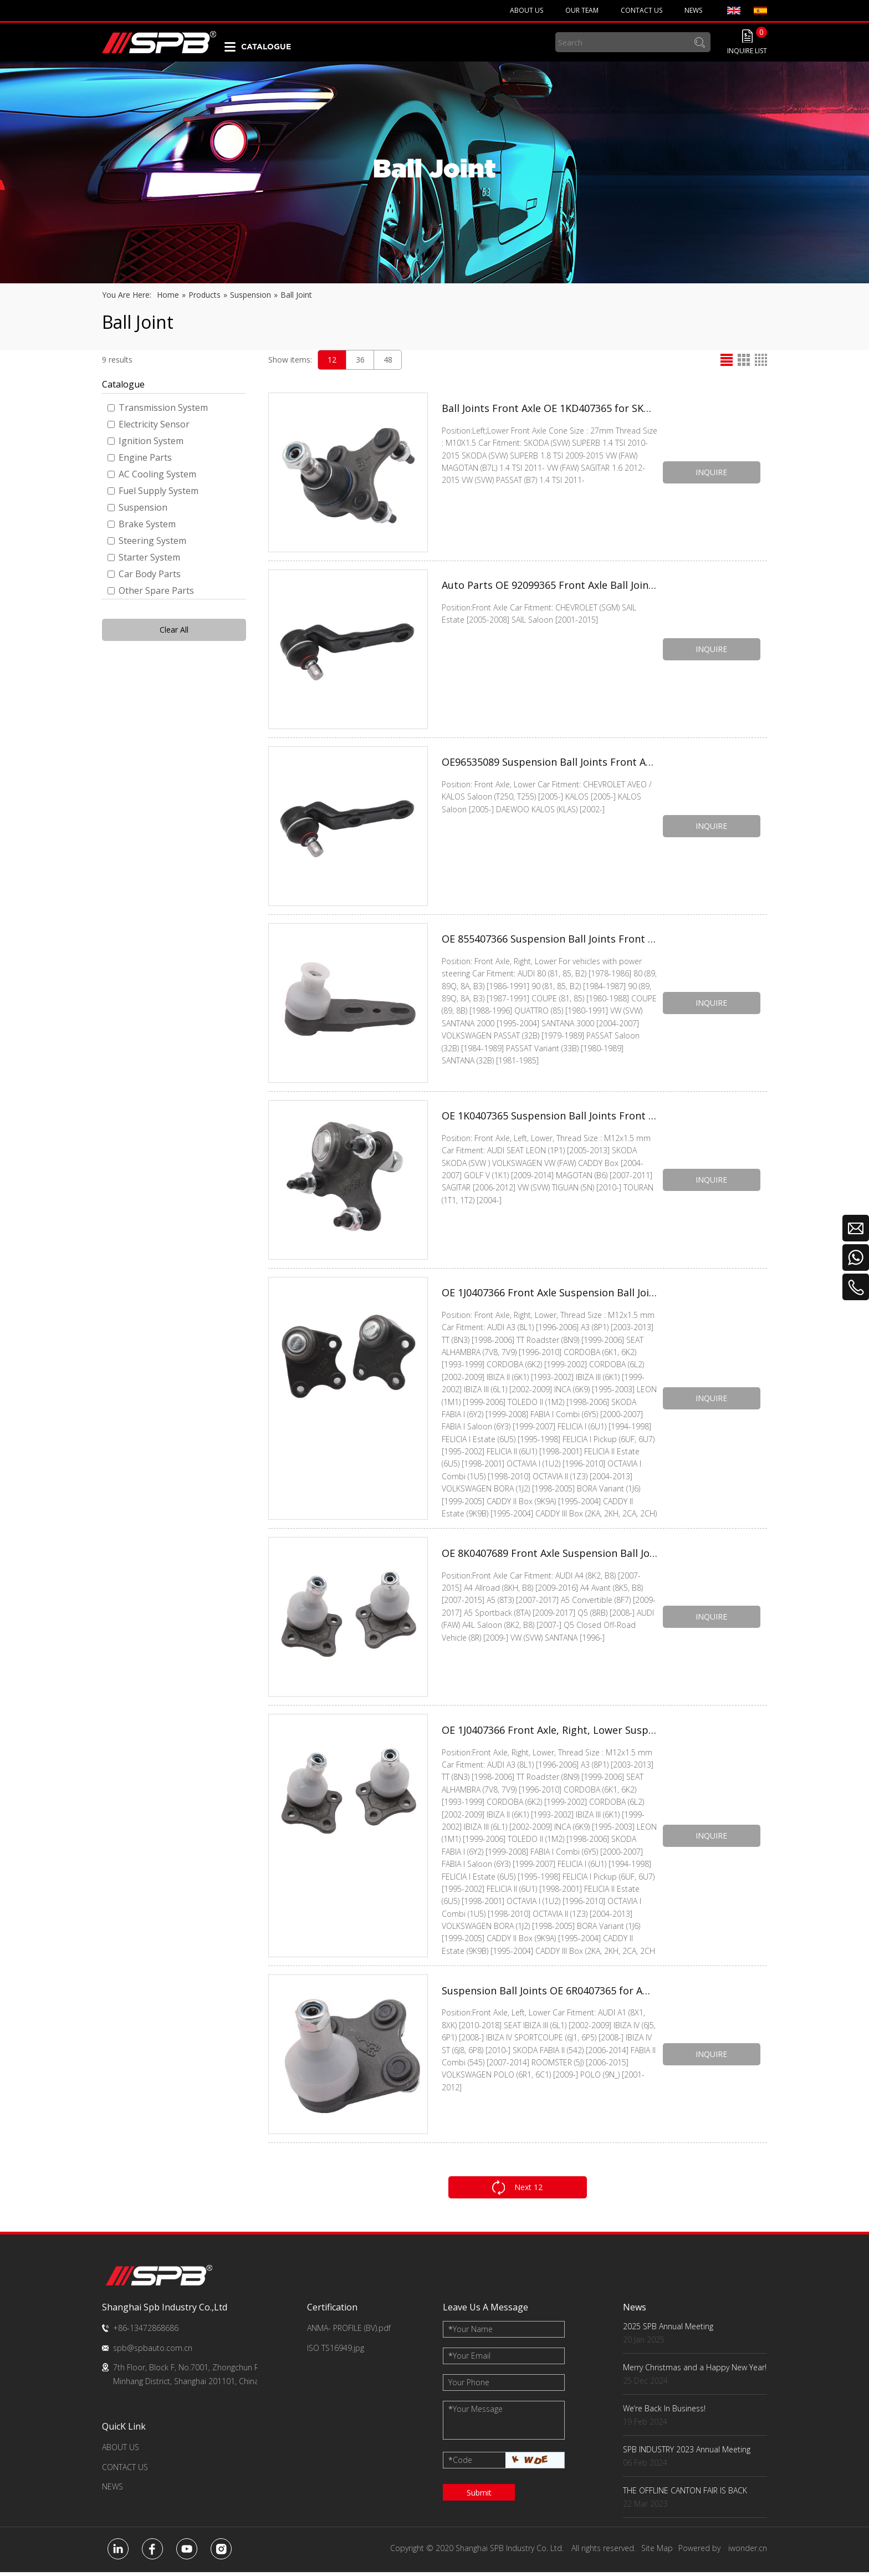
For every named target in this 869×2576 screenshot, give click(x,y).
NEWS (112, 2490)
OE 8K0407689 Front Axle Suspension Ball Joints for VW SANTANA (549, 1555)
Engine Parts (140, 457)
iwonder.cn (747, 2552)
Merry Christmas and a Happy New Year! (694, 2371)
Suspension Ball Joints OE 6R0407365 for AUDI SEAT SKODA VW (549, 1995)
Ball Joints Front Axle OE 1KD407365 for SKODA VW (549, 409)
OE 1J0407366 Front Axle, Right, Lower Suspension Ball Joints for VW (549, 1732)
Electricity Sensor (149, 424)
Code (460, 2463)
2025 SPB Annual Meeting (668, 2330)
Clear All (174, 629)
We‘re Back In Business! (664, 2412)
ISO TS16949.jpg (335, 2351)
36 (360, 359)
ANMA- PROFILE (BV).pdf (349, 2331)
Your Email (469, 2359)
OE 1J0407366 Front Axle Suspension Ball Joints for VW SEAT (549, 1293)
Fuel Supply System (153, 491)
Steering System (147, 540)
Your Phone (468, 2386)
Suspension (137, 507)
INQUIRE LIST (747, 50)
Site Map (657, 2552)
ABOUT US (120, 2451)
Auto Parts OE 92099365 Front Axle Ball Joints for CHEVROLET (549, 586)
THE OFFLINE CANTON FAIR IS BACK (685, 2494)
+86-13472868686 (145, 2331)
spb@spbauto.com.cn (152, 2351)
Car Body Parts (144, 574)
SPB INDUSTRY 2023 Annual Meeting (686, 2453)
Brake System (142, 524)
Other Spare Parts (151, 590)
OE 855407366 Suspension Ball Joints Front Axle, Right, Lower (549, 939)
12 (332, 359)
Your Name (470, 2333)
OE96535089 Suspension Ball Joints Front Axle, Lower (549, 763)
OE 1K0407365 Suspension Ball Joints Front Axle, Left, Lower (549, 1116)
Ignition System (145, 441)
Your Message (475, 2412)
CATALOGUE (266, 46)
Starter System (144, 557)
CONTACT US (125, 2470)
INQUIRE (712, 472)
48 (388, 359)
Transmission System (158, 407)
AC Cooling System (152, 474)
